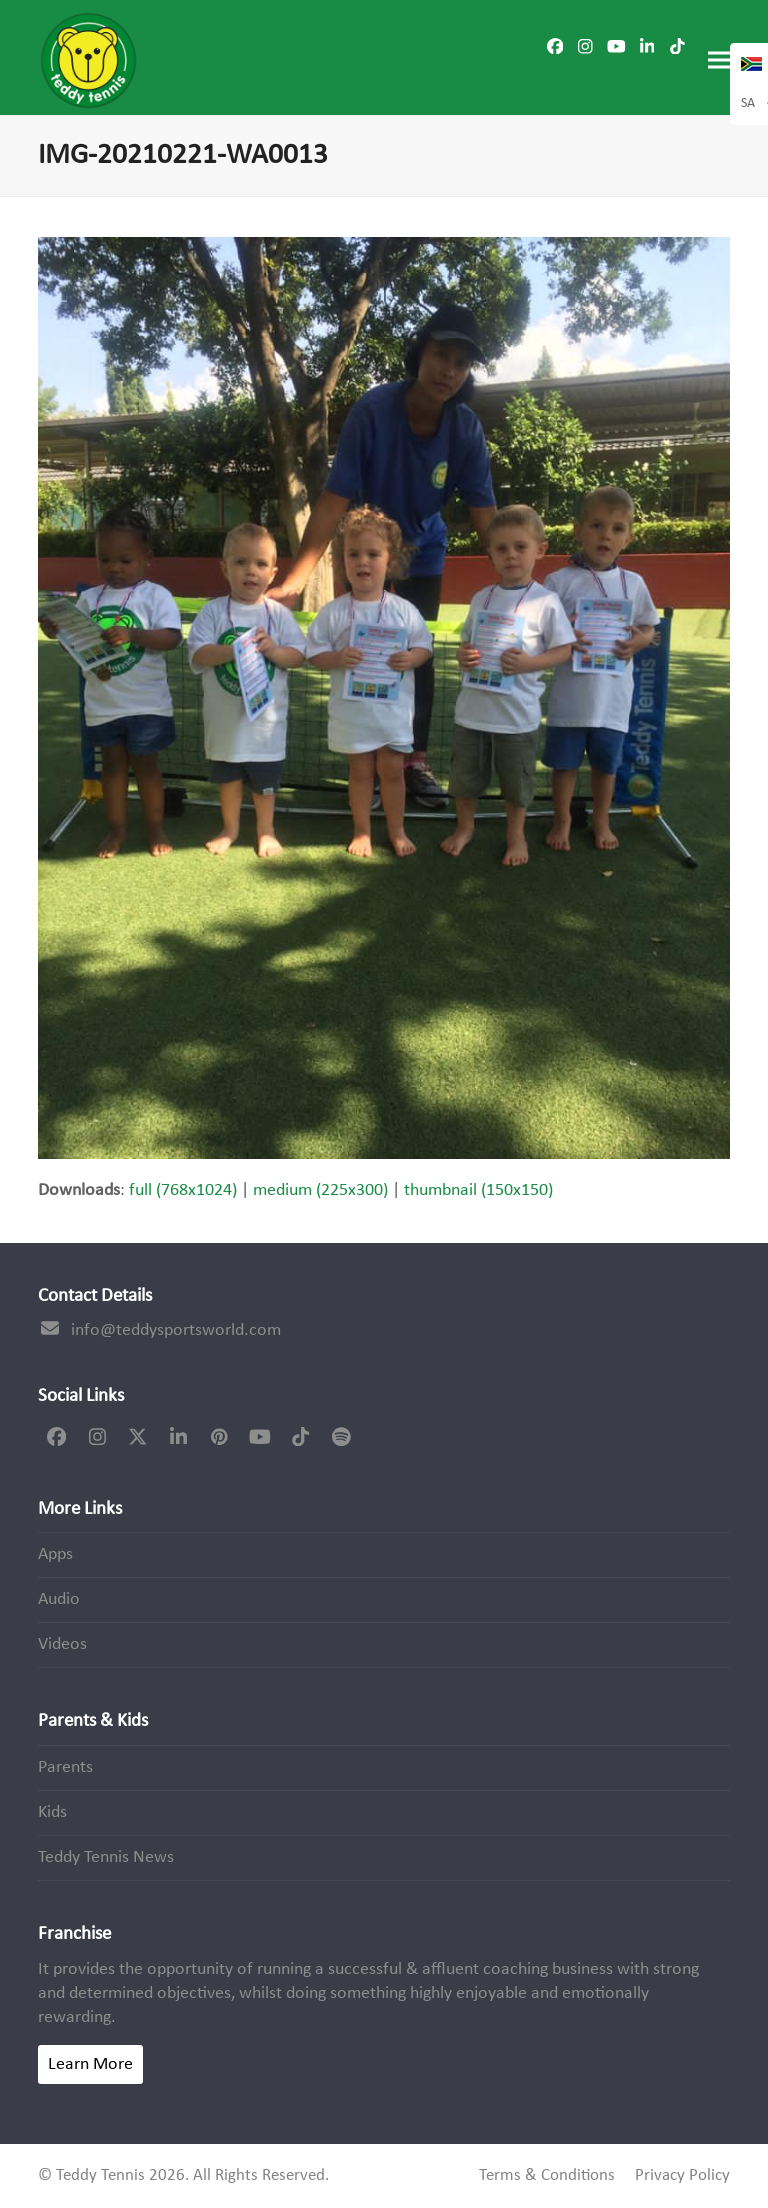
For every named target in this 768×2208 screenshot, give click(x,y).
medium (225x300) (320, 1190)
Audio (59, 1599)
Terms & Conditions (547, 2176)
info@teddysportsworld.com (176, 1330)
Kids (52, 1812)
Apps (55, 1554)
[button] (719, 60)
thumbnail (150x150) (478, 1190)
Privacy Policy (682, 2176)
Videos (62, 1644)
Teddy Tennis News (106, 1857)
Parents (65, 1767)
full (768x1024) (183, 1190)
